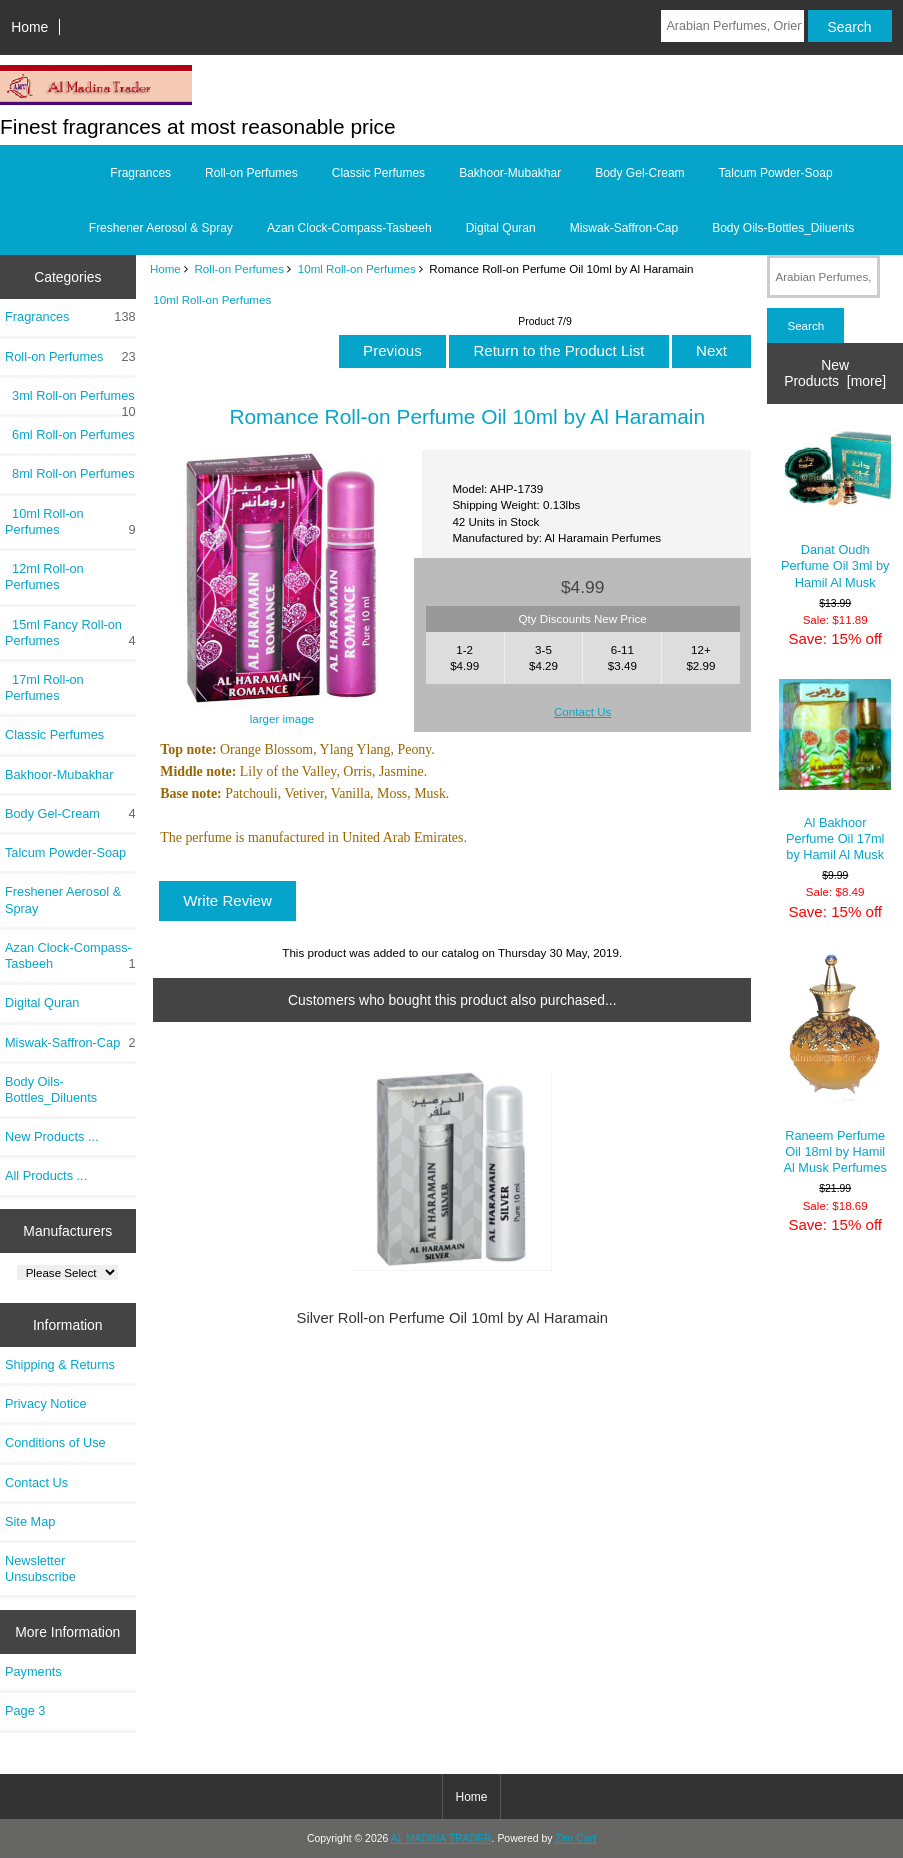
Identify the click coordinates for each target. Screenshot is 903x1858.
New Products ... (52, 1136)
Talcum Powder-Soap (776, 173)
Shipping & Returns (60, 1364)
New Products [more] (835, 373)
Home (29, 27)
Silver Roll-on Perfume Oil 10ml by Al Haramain (453, 1318)
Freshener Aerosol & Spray (161, 228)
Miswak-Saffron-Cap (624, 228)
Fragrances (140, 173)
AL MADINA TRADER (441, 1838)
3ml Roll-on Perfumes (70, 401)
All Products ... (46, 1175)
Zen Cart (575, 1838)
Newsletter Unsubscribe (40, 1568)
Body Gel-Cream (639, 173)
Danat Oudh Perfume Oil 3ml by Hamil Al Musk (835, 510)
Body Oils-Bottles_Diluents (783, 228)
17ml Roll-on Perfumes (44, 687)
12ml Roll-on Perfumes (44, 576)
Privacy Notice (45, 1403)
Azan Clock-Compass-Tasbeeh (349, 228)
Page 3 (25, 1710)
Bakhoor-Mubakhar (510, 173)
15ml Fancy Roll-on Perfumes (70, 633)
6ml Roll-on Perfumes (70, 434)
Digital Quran (501, 228)
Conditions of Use (55, 1442)
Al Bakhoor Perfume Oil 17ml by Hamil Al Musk (835, 770)
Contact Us (36, 1482)
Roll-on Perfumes (240, 268)
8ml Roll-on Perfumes (70, 473)
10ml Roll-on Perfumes (357, 268)
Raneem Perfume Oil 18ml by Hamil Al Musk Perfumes (835, 1064)
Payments (33, 1671)
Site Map (30, 1521)
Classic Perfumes (378, 173)
